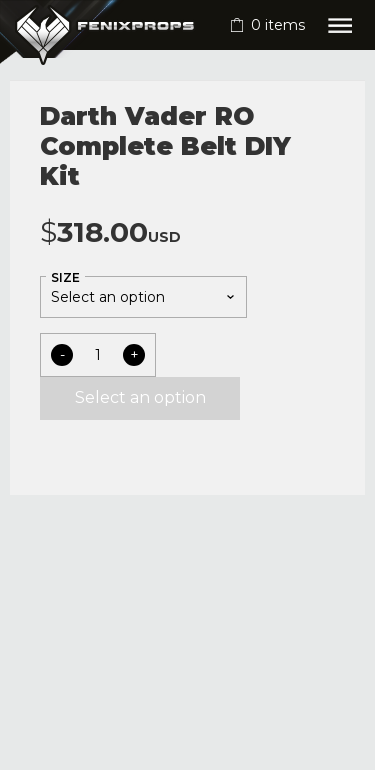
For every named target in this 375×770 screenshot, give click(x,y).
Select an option (140, 397)
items (278, 25)
